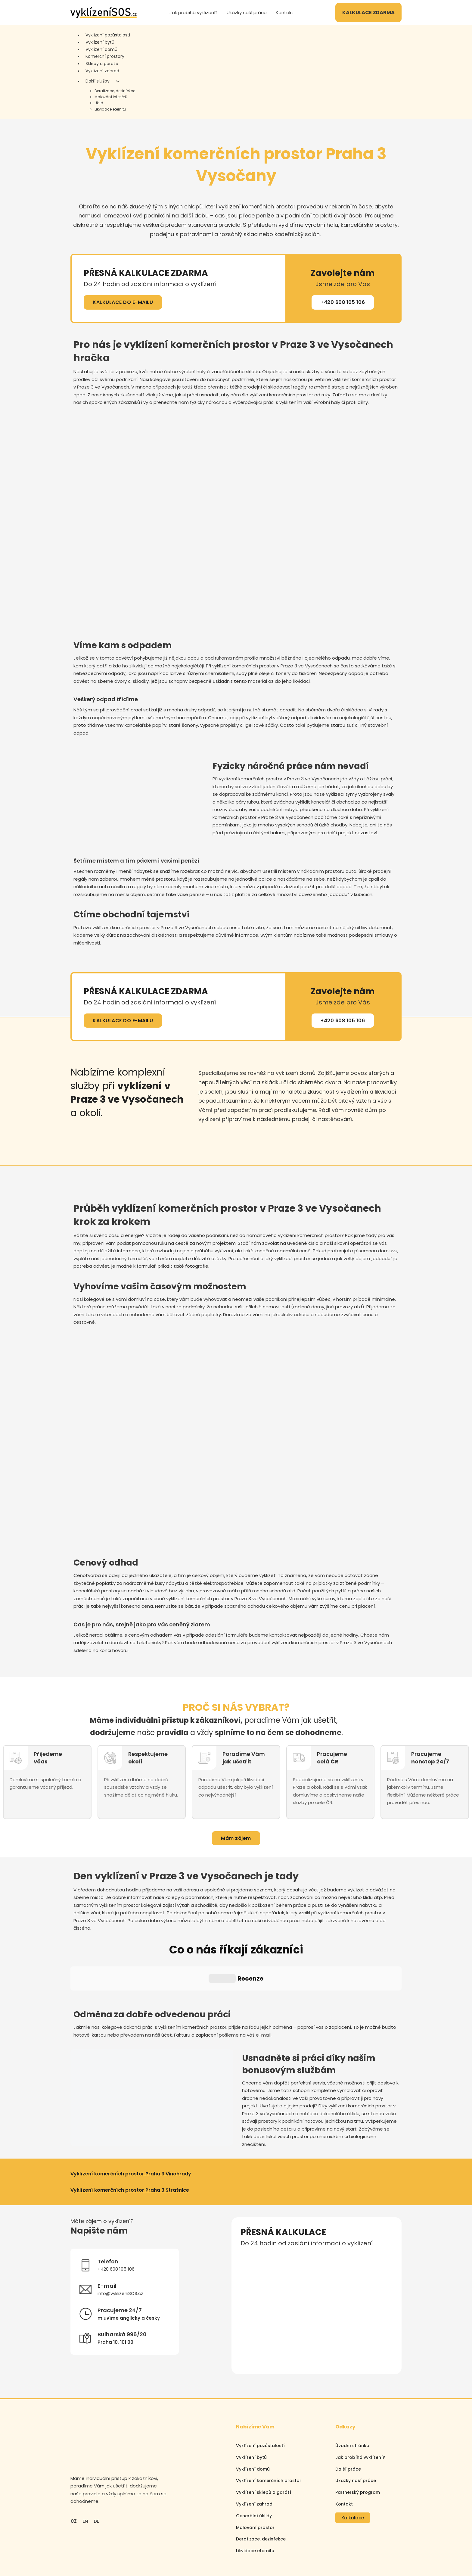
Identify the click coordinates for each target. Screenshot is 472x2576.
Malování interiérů (111, 96)
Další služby (97, 81)
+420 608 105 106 (343, 302)
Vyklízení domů (101, 49)
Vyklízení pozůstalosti (107, 35)
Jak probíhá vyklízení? (193, 12)
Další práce (348, 2415)
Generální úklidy (254, 2462)
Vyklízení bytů (99, 42)
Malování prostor (255, 2473)
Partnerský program (357, 2438)
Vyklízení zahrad (102, 71)
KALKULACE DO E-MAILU (123, 302)
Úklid (99, 102)
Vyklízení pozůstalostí (260, 2391)
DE (96, 2467)
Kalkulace (352, 2463)
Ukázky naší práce (247, 12)
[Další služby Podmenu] (118, 81)
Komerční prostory (104, 56)
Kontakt (284, 12)
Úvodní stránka (352, 2391)
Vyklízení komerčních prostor (268, 2427)
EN (85, 2467)
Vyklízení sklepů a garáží (263, 2438)
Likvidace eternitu (110, 109)
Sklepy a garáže (101, 64)
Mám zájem (236, 1838)
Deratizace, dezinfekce (115, 90)
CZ (73, 2467)
